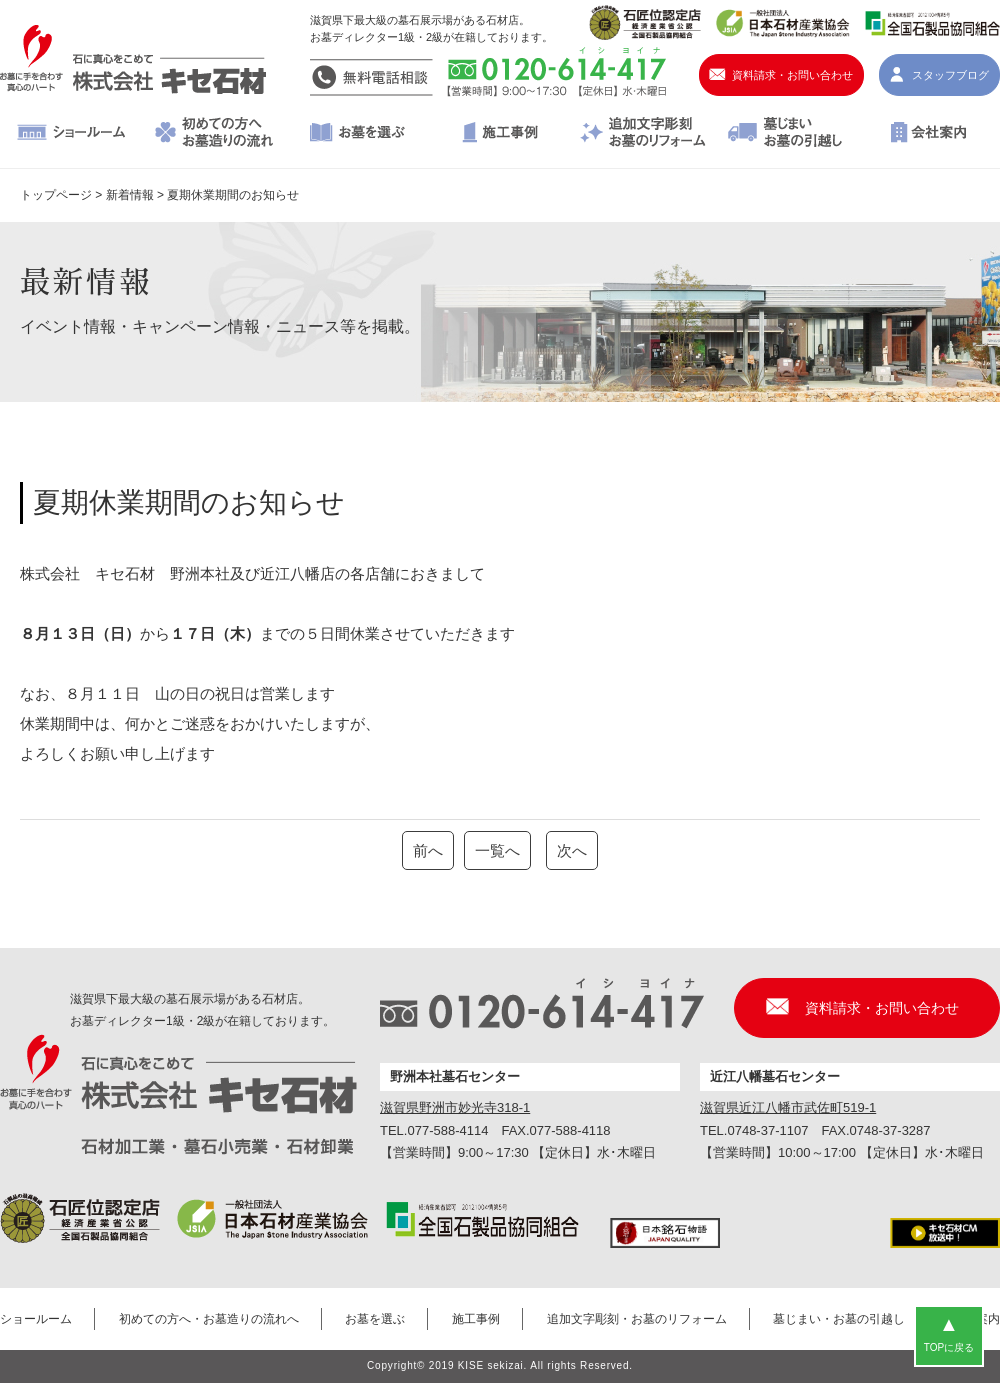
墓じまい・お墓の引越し (785, 134)
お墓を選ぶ (357, 134)
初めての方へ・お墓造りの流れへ (214, 134)
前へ (428, 850)
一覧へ (497, 850)
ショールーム (71, 134)
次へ (572, 850)
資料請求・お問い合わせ (792, 75)
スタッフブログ (950, 75)
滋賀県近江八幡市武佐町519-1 (788, 1107)
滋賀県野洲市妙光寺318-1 (455, 1107)
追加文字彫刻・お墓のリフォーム (642, 134)
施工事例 (500, 134)
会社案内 (928, 134)
